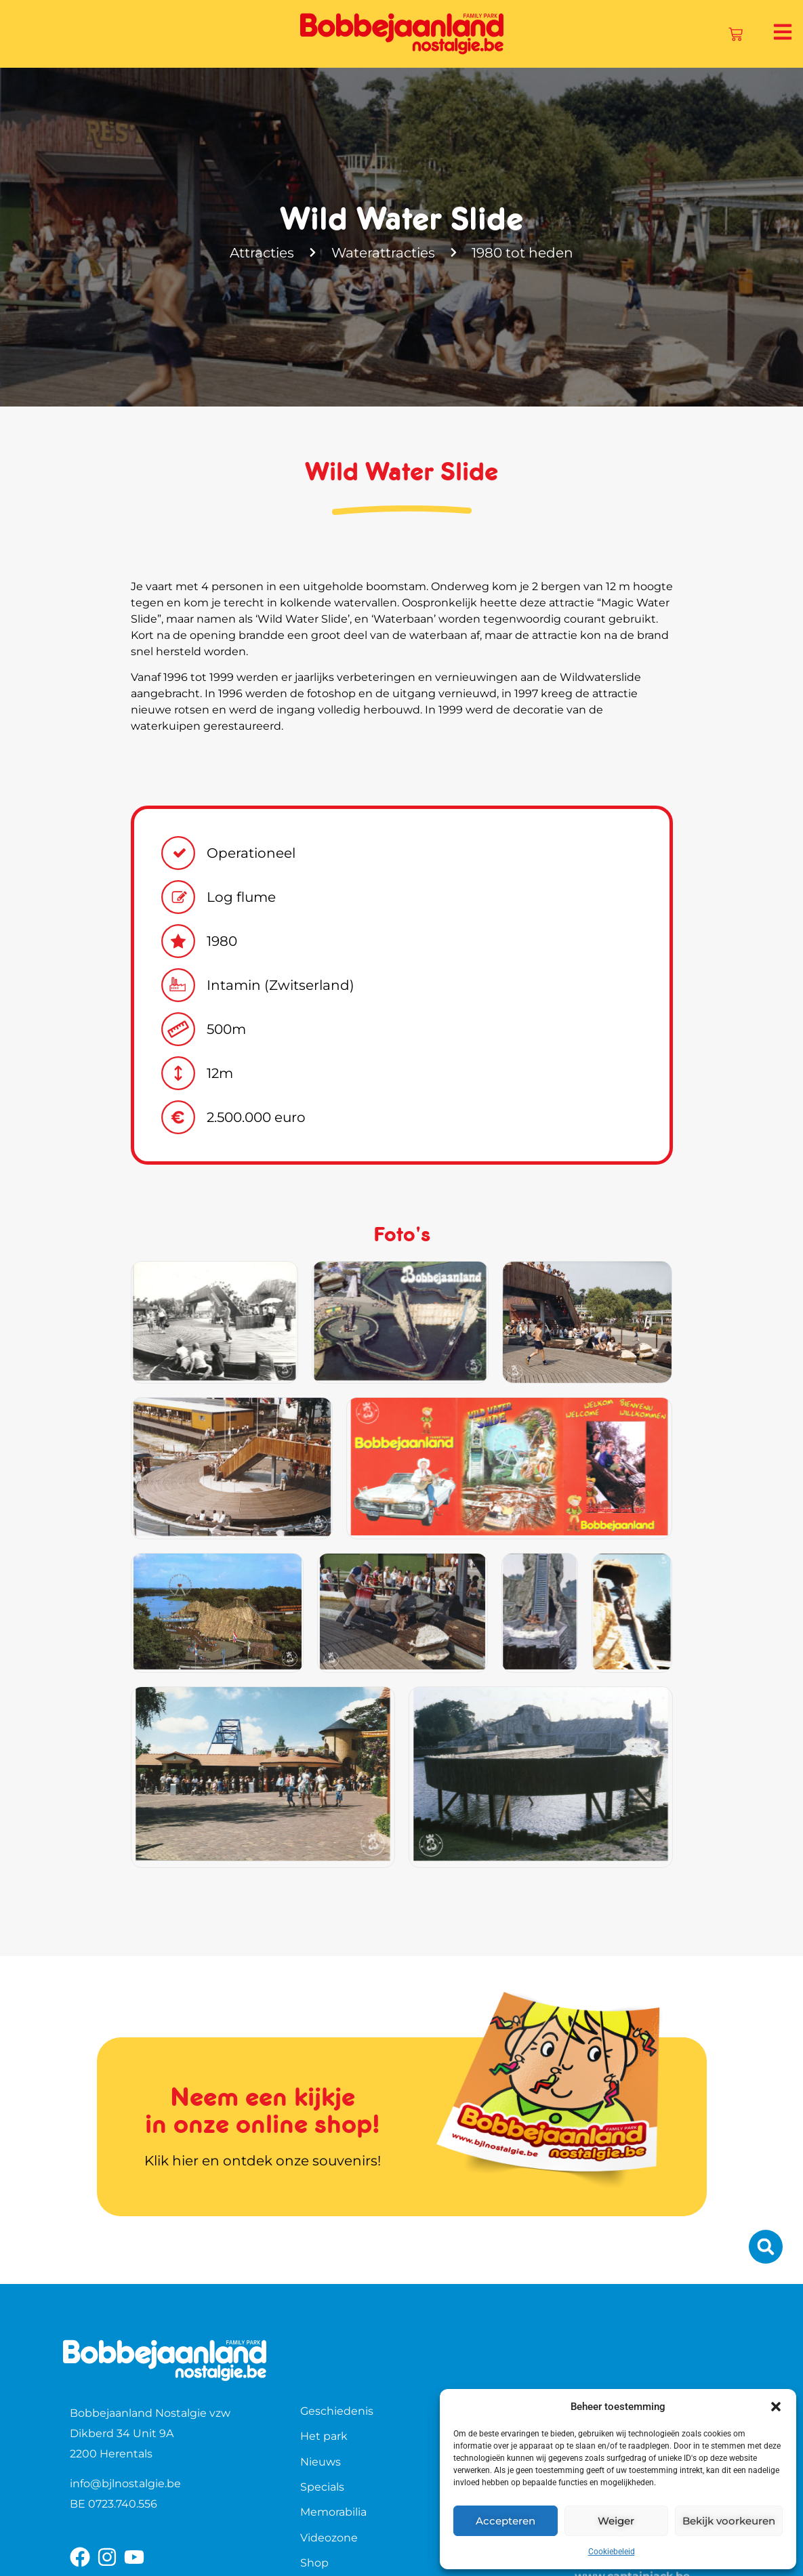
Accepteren (505, 2520)
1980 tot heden (523, 253)
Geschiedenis (336, 2411)
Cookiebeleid (611, 2551)
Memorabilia (333, 2512)
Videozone (329, 2537)
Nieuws (320, 2461)
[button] (776, 2406)
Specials (322, 2486)
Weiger (616, 2520)
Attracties (262, 253)
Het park (324, 2436)
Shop (314, 2562)
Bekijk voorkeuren (728, 2520)
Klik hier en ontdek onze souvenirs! (262, 2161)
